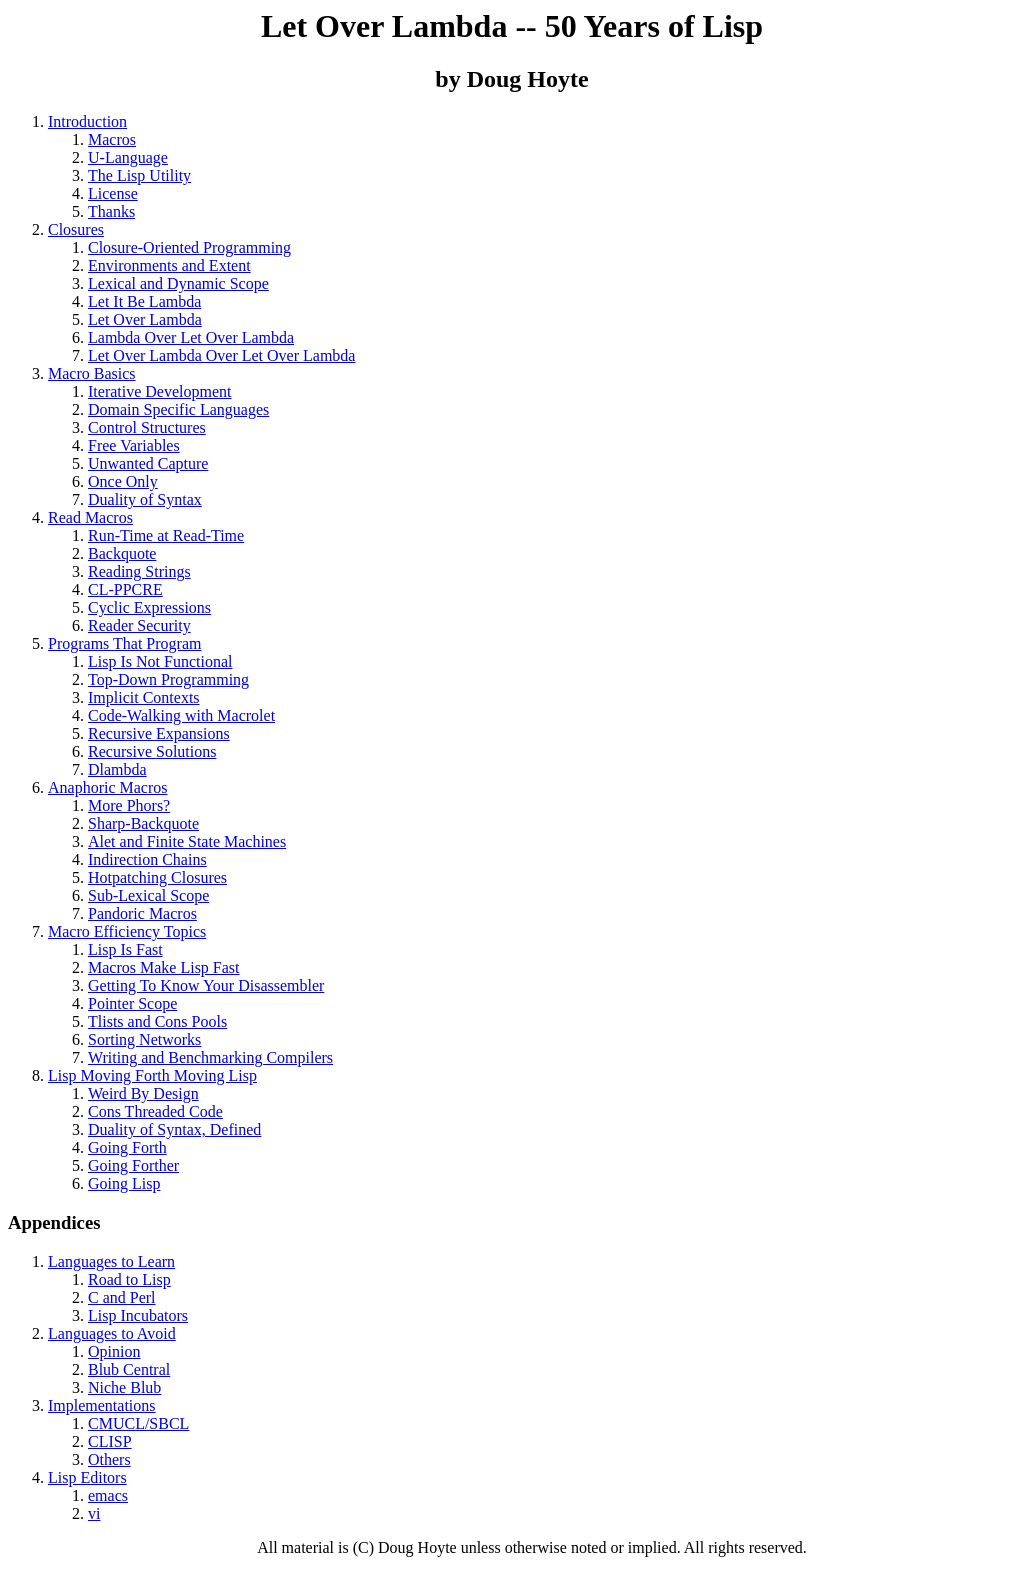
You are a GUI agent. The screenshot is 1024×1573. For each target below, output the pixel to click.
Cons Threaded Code (155, 1111)
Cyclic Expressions (149, 607)
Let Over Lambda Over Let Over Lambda (221, 355)
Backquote (122, 553)
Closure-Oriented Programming (189, 247)
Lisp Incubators (138, 1315)
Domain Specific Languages (178, 409)
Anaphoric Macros (108, 787)
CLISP (110, 1441)
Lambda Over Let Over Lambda (191, 337)
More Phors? (129, 805)
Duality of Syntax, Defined (174, 1129)
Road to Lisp (129, 1279)
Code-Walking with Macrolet (181, 715)
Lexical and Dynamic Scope (178, 283)
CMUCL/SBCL (138, 1423)
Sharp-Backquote (143, 823)
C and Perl (122, 1297)
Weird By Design (143, 1093)
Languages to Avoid (112, 1333)
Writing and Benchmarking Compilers (210, 1057)
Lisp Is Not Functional (160, 661)
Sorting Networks (144, 1039)
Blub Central (129, 1369)
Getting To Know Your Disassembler (206, 985)
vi (94, 1513)
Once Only (123, 481)
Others (109, 1459)
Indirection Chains (147, 859)
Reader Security (139, 625)
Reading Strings (139, 571)
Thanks (111, 211)
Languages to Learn (111, 1261)
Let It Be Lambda (144, 301)
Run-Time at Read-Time (166, 535)
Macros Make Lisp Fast (164, 967)
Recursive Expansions (159, 733)
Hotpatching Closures (157, 877)
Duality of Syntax (145, 499)
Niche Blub (124, 1387)
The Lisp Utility (139, 175)
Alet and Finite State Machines (187, 841)
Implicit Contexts (144, 697)
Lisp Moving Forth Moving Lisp (152, 1075)
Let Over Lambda (145, 319)
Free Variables (134, 445)
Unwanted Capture (148, 463)
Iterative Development (160, 391)
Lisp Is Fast (125, 949)
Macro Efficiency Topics (127, 931)
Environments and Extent (169, 265)
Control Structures (147, 427)
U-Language (128, 157)
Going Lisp (124, 1183)
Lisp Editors (87, 1477)
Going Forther (133, 1165)
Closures (76, 229)
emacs (108, 1495)
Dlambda (117, 769)
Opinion (114, 1351)
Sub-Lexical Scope (148, 895)
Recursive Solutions (152, 751)
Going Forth (127, 1147)
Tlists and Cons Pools (157, 1021)
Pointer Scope (132, 1003)
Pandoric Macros (142, 913)
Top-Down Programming (168, 679)
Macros (112, 139)
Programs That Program (124, 643)
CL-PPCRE (125, 589)
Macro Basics (92, 373)
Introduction (87, 121)
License (113, 193)
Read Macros (90, 517)
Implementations (102, 1405)
